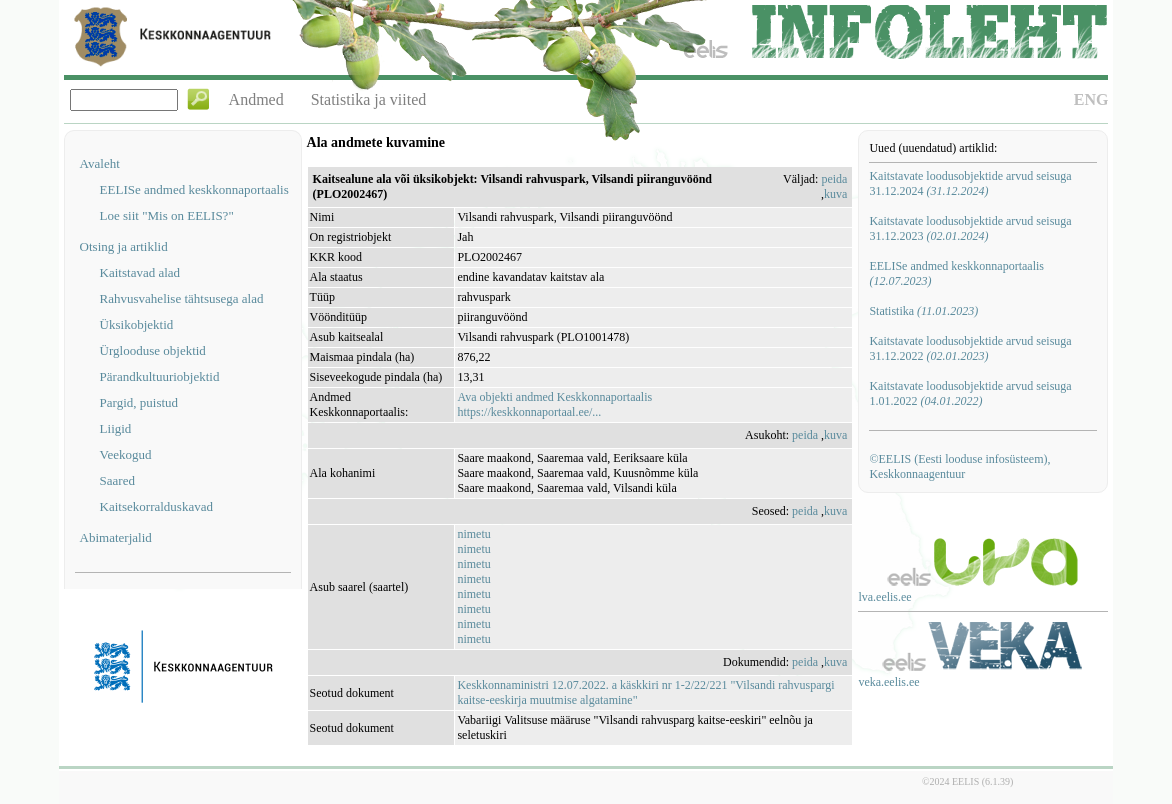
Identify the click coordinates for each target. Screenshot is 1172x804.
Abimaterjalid (116, 537)
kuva (835, 194)
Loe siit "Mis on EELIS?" (167, 215)
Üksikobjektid (137, 324)
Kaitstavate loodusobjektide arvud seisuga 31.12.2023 (970, 228)
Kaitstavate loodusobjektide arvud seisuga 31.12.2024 (970, 183)
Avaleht (100, 163)
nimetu (473, 534)
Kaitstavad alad (140, 272)
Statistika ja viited (369, 99)
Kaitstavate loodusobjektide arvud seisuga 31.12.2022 (970, 348)
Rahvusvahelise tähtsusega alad (182, 298)
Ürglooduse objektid (153, 350)
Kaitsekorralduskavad (156, 506)
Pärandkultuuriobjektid (160, 376)
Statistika (923, 311)
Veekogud (126, 454)
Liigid (116, 428)
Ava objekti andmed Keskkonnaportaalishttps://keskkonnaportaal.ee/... (554, 404)
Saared (117, 480)
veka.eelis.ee (888, 682)
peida (834, 179)
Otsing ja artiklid (124, 246)
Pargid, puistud (139, 402)
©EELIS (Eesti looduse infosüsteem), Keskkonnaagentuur (959, 466)
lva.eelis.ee (884, 597)
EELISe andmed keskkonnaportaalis (194, 189)
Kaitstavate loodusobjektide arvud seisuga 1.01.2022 (970, 393)
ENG (1091, 99)
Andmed (256, 99)
